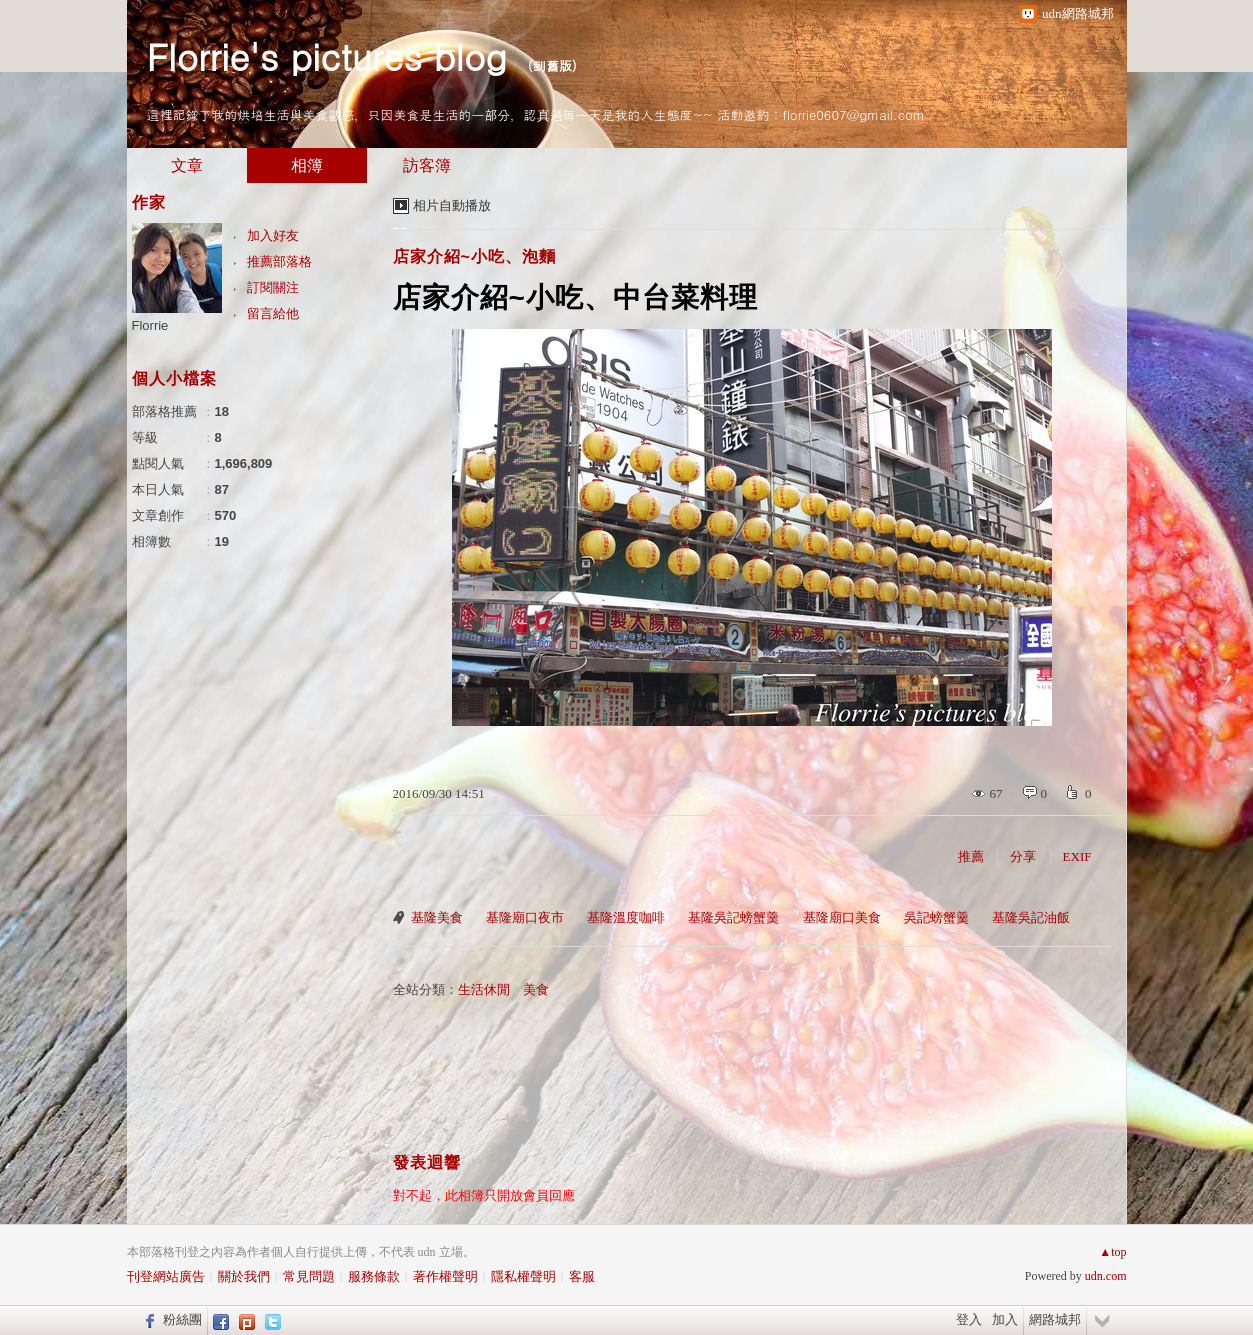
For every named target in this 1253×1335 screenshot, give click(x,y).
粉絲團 (182, 1319)
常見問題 (309, 1276)
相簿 (307, 165)
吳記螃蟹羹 (936, 917)
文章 (187, 165)
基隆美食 (437, 917)
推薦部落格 (279, 261)
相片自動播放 (452, 205)
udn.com (1106, 1276)
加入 (1005, 1319)
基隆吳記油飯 (1031, 917)
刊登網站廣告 (166, 1276)
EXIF (1077, 856)
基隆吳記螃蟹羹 (733, 917)
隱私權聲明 (523, 1276)
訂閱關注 (273, 287)
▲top (1112, 1252)
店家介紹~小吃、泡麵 (474, 256)
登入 (969, 1319)
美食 (536, 989)
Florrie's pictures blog (327, 55)
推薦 (971, 856)
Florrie (150, 325)
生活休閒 (484, 989)
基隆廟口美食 (842, 917)
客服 (582, 1276)
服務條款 (374, 1276)
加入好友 (273, 235)
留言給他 (273, 313)
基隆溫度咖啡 (626, 917)
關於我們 (244, 1276)
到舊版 (552, 65)
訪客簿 (427, 165)
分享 (1023, 856)
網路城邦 (1055, 1319)
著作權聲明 (445, 1276)
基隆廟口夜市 (525, 917)
